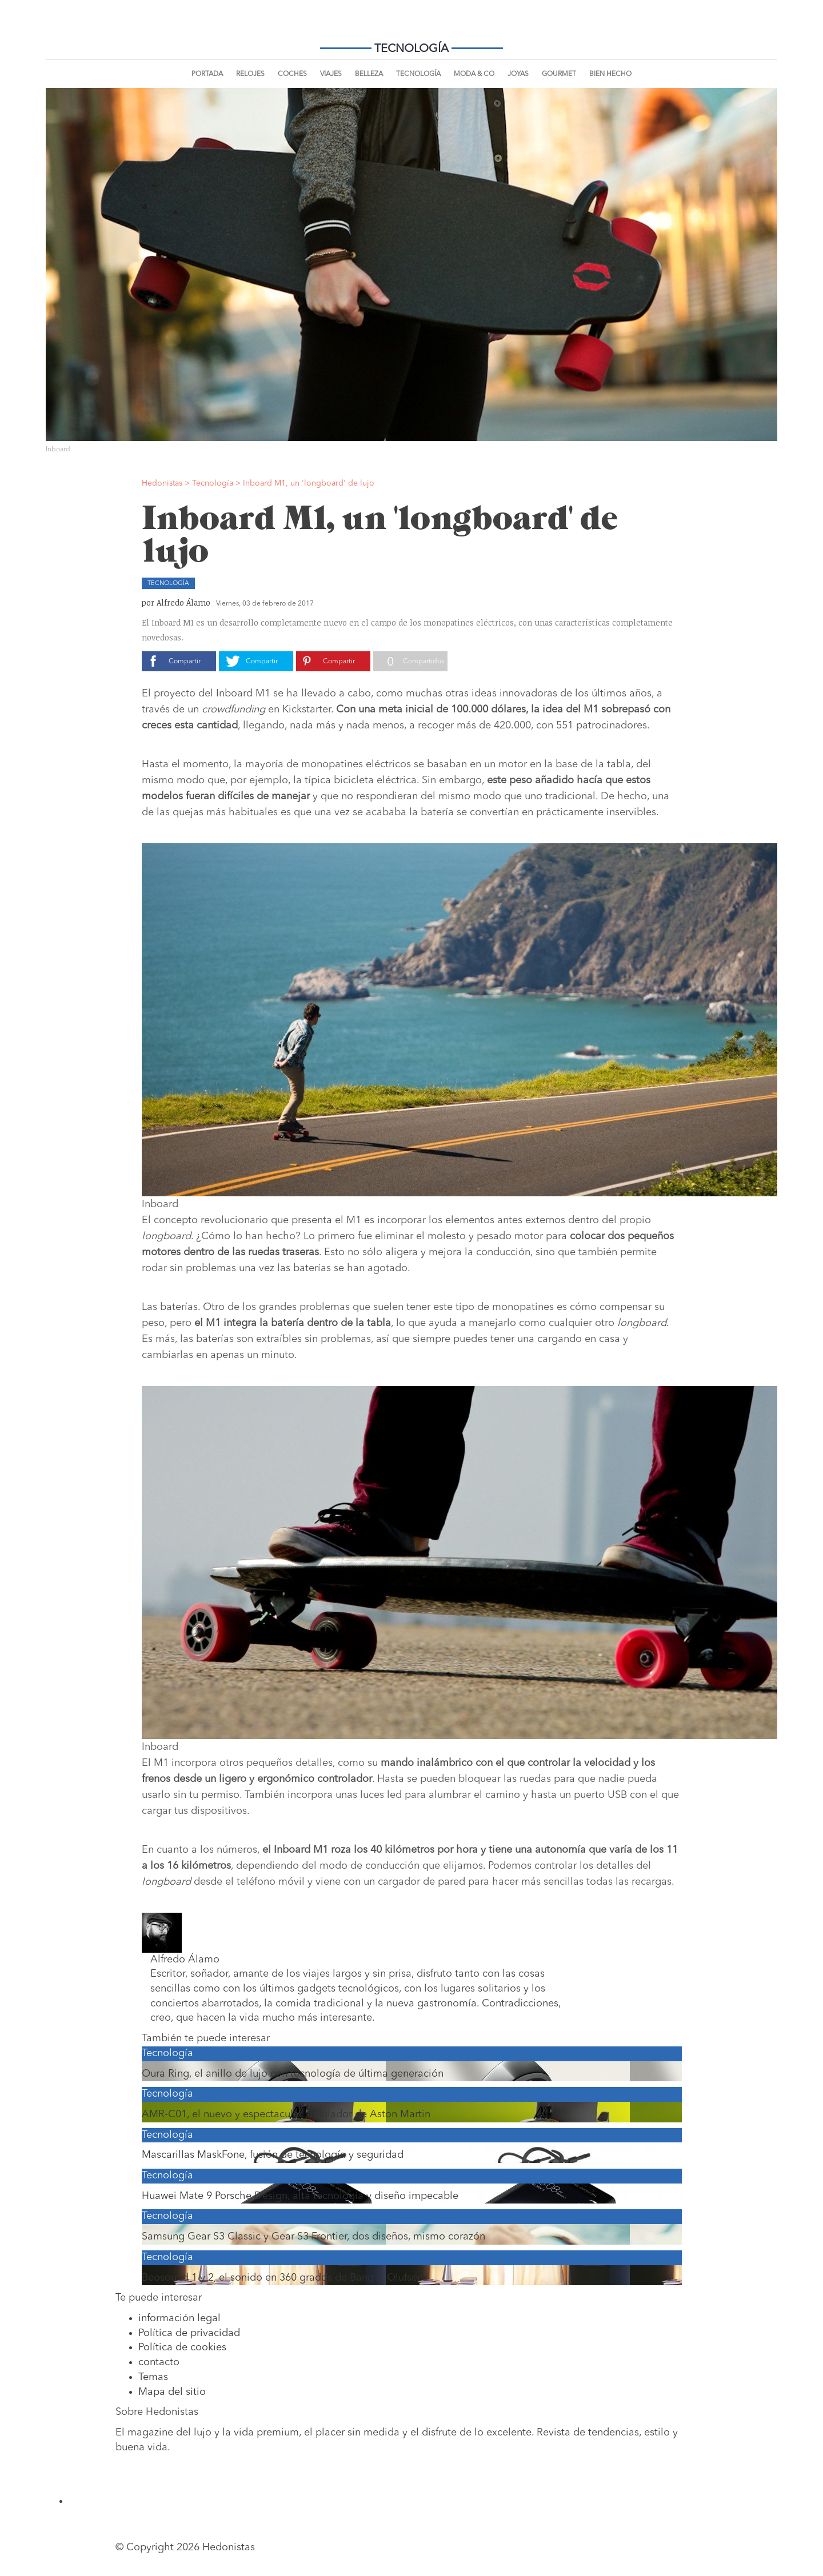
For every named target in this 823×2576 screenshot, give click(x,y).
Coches (292, 74)
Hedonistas (411, 28)
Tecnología (418, 74)
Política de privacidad (189, 2333)
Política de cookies (182, 2347)
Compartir (185, 661)
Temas (153, 2377)
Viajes (331, 74)
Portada (207, 74)
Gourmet (559, 74)
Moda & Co (474, 74)
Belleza (369, 74)
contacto (158, 2362)
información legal (179, 2318)
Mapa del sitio (172, 2392)
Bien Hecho (610, 74)
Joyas (518, 74)
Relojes (250, 74)
